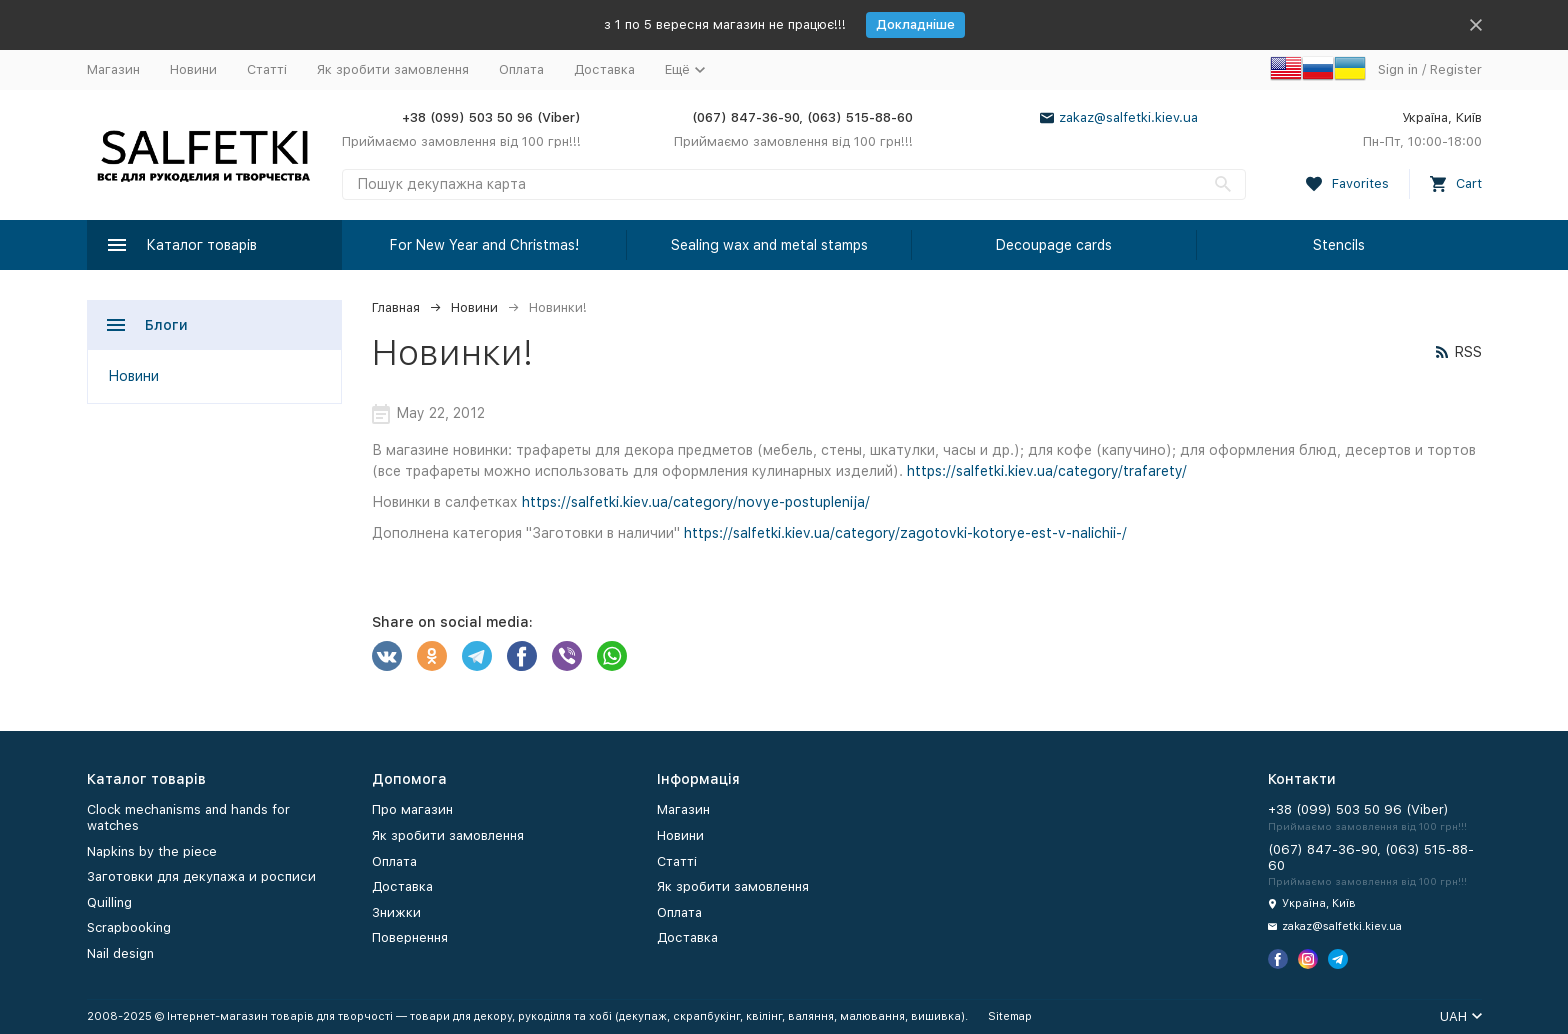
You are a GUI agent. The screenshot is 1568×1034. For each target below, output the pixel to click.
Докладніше (915, 24)
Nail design (120, 953)
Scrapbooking (129, 927)
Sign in (1398, 69)
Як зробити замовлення (393, 69)
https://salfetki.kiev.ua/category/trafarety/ (1047, 471)
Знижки (396, 912)
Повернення (410, 937)
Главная (396, 307)
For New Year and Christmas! (484, 245)
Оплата (521, 69)
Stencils (1339, 245)
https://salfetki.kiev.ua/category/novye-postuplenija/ (696, 502)
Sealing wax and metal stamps (769, 245)
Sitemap (1010, 1016)
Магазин (113, 69)
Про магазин (412, 809)
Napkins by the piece (152, 851)
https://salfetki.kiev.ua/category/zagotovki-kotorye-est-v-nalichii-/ (905, 533)
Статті (267, 69)
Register (1456, 69)
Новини (193, 69)
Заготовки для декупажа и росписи (201, 876)
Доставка (604, 69)
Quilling (109, 902)
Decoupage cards (1054, 245)
